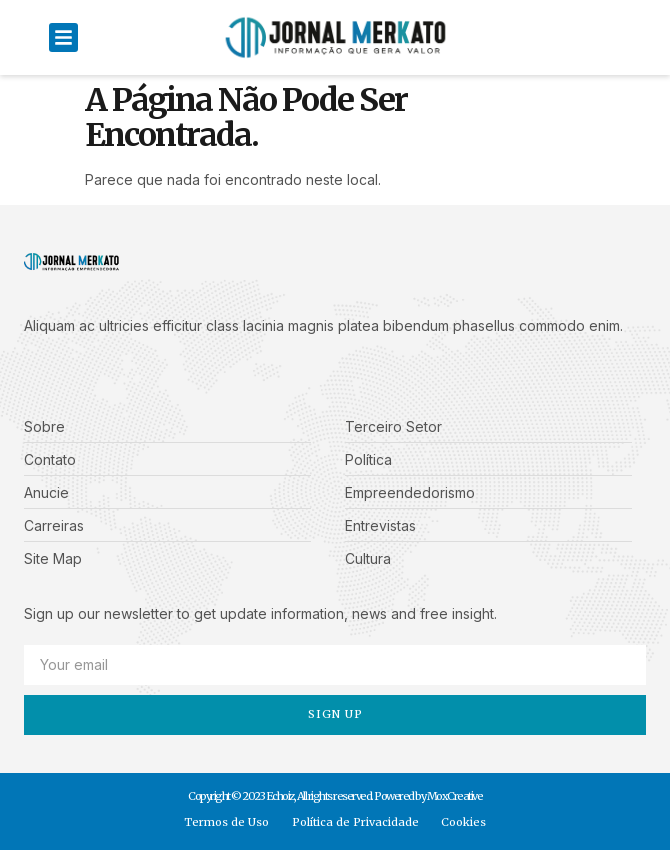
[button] (63, 37)
